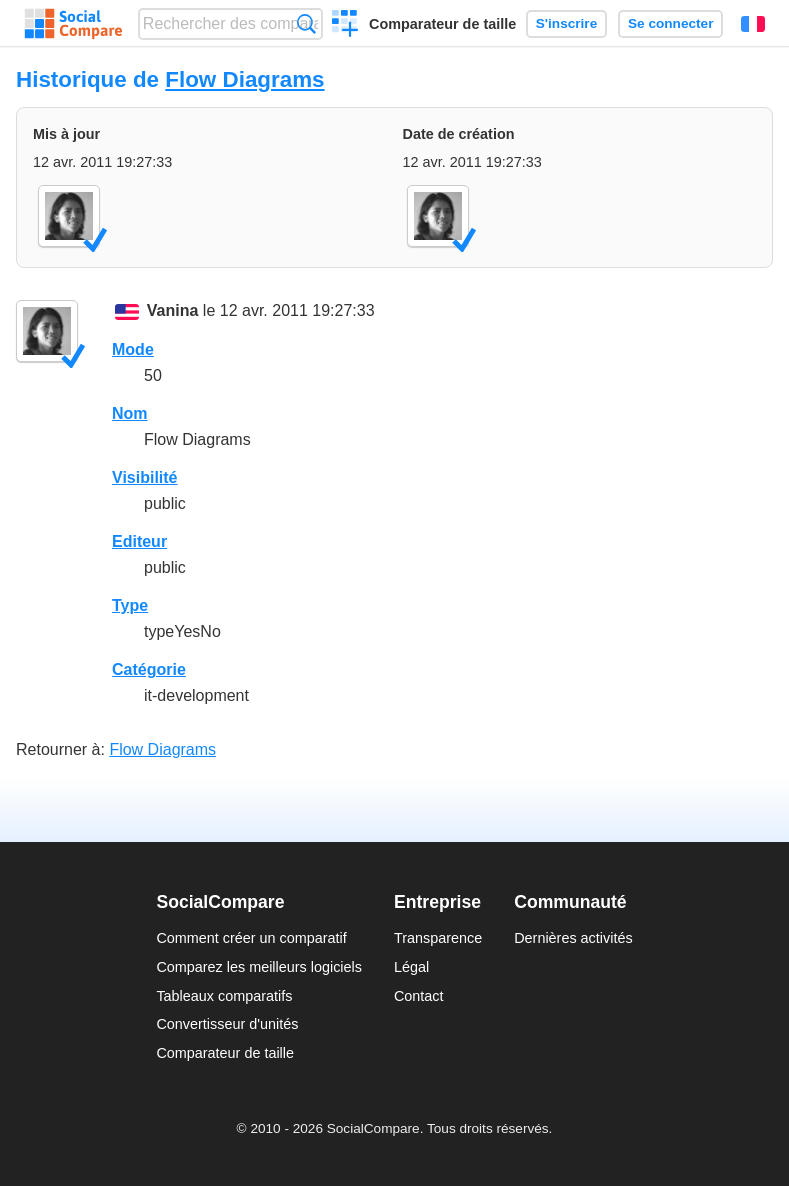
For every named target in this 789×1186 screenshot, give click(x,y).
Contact (419, 996)
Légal (411, 967)
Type (130, 605)
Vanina (173, 310)
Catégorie (149, 669)
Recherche (306, 23)
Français (753, 24)
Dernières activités (573, 938)
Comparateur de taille (442, 24)
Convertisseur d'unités (227, 1024)
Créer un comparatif (345, 26)
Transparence (438, 938)
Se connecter (670, 23)
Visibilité (145, 477)
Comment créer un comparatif (251, 938)
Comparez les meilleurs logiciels (259, 967)
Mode (133, 349)
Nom (130, 413)
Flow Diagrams (244, 79)
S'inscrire (566, 23)
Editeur (139, 541)
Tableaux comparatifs (224, 996)
